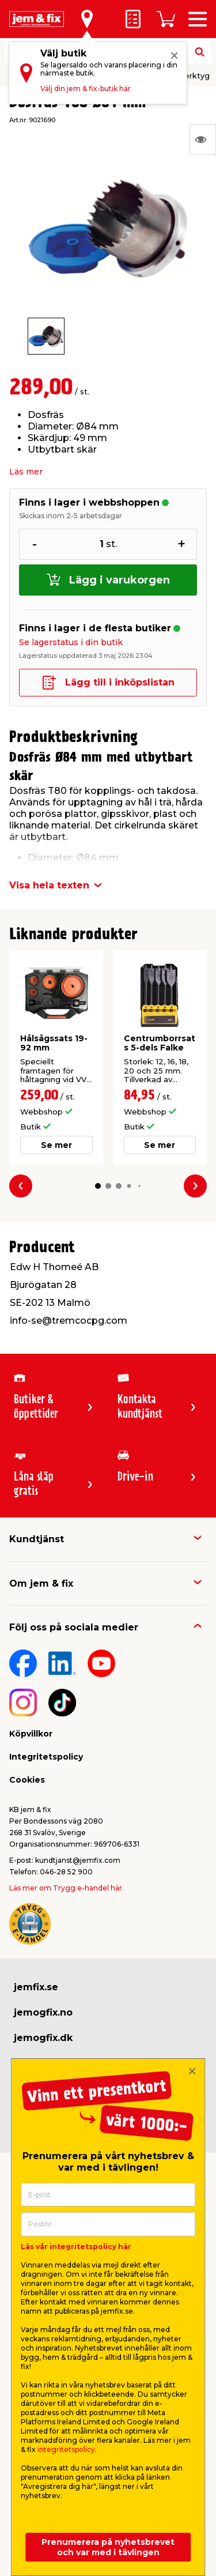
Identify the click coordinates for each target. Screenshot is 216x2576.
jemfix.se (36, 1987)
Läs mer (26, 471)
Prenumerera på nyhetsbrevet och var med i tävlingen (108, 2547)
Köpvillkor (30, 1733)
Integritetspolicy (46, 1757)
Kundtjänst (36, 1539)
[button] (97, 1186)
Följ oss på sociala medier (73, 1627)
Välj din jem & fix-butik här (85, 88)
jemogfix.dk (43, 2037)
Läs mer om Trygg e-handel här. (66, 1888)
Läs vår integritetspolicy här (76, 2246)
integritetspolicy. (67, 2449)
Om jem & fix (41, 1583)
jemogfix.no (43, 2012)
